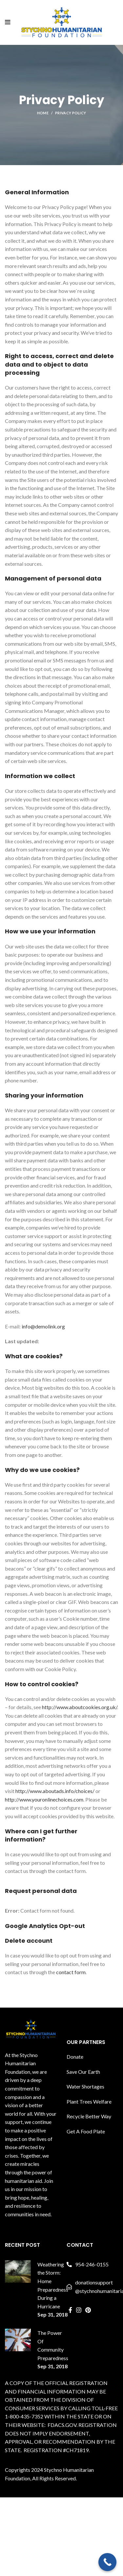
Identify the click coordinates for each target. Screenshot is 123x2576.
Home (43, 113)
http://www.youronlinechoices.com (44, 1799)
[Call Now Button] (107, 2562)
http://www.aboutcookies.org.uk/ (79, 1707)
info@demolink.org (43, 1326)
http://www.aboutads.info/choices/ (54, 1791)
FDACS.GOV (62, 2425)
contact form (71, 1972)
